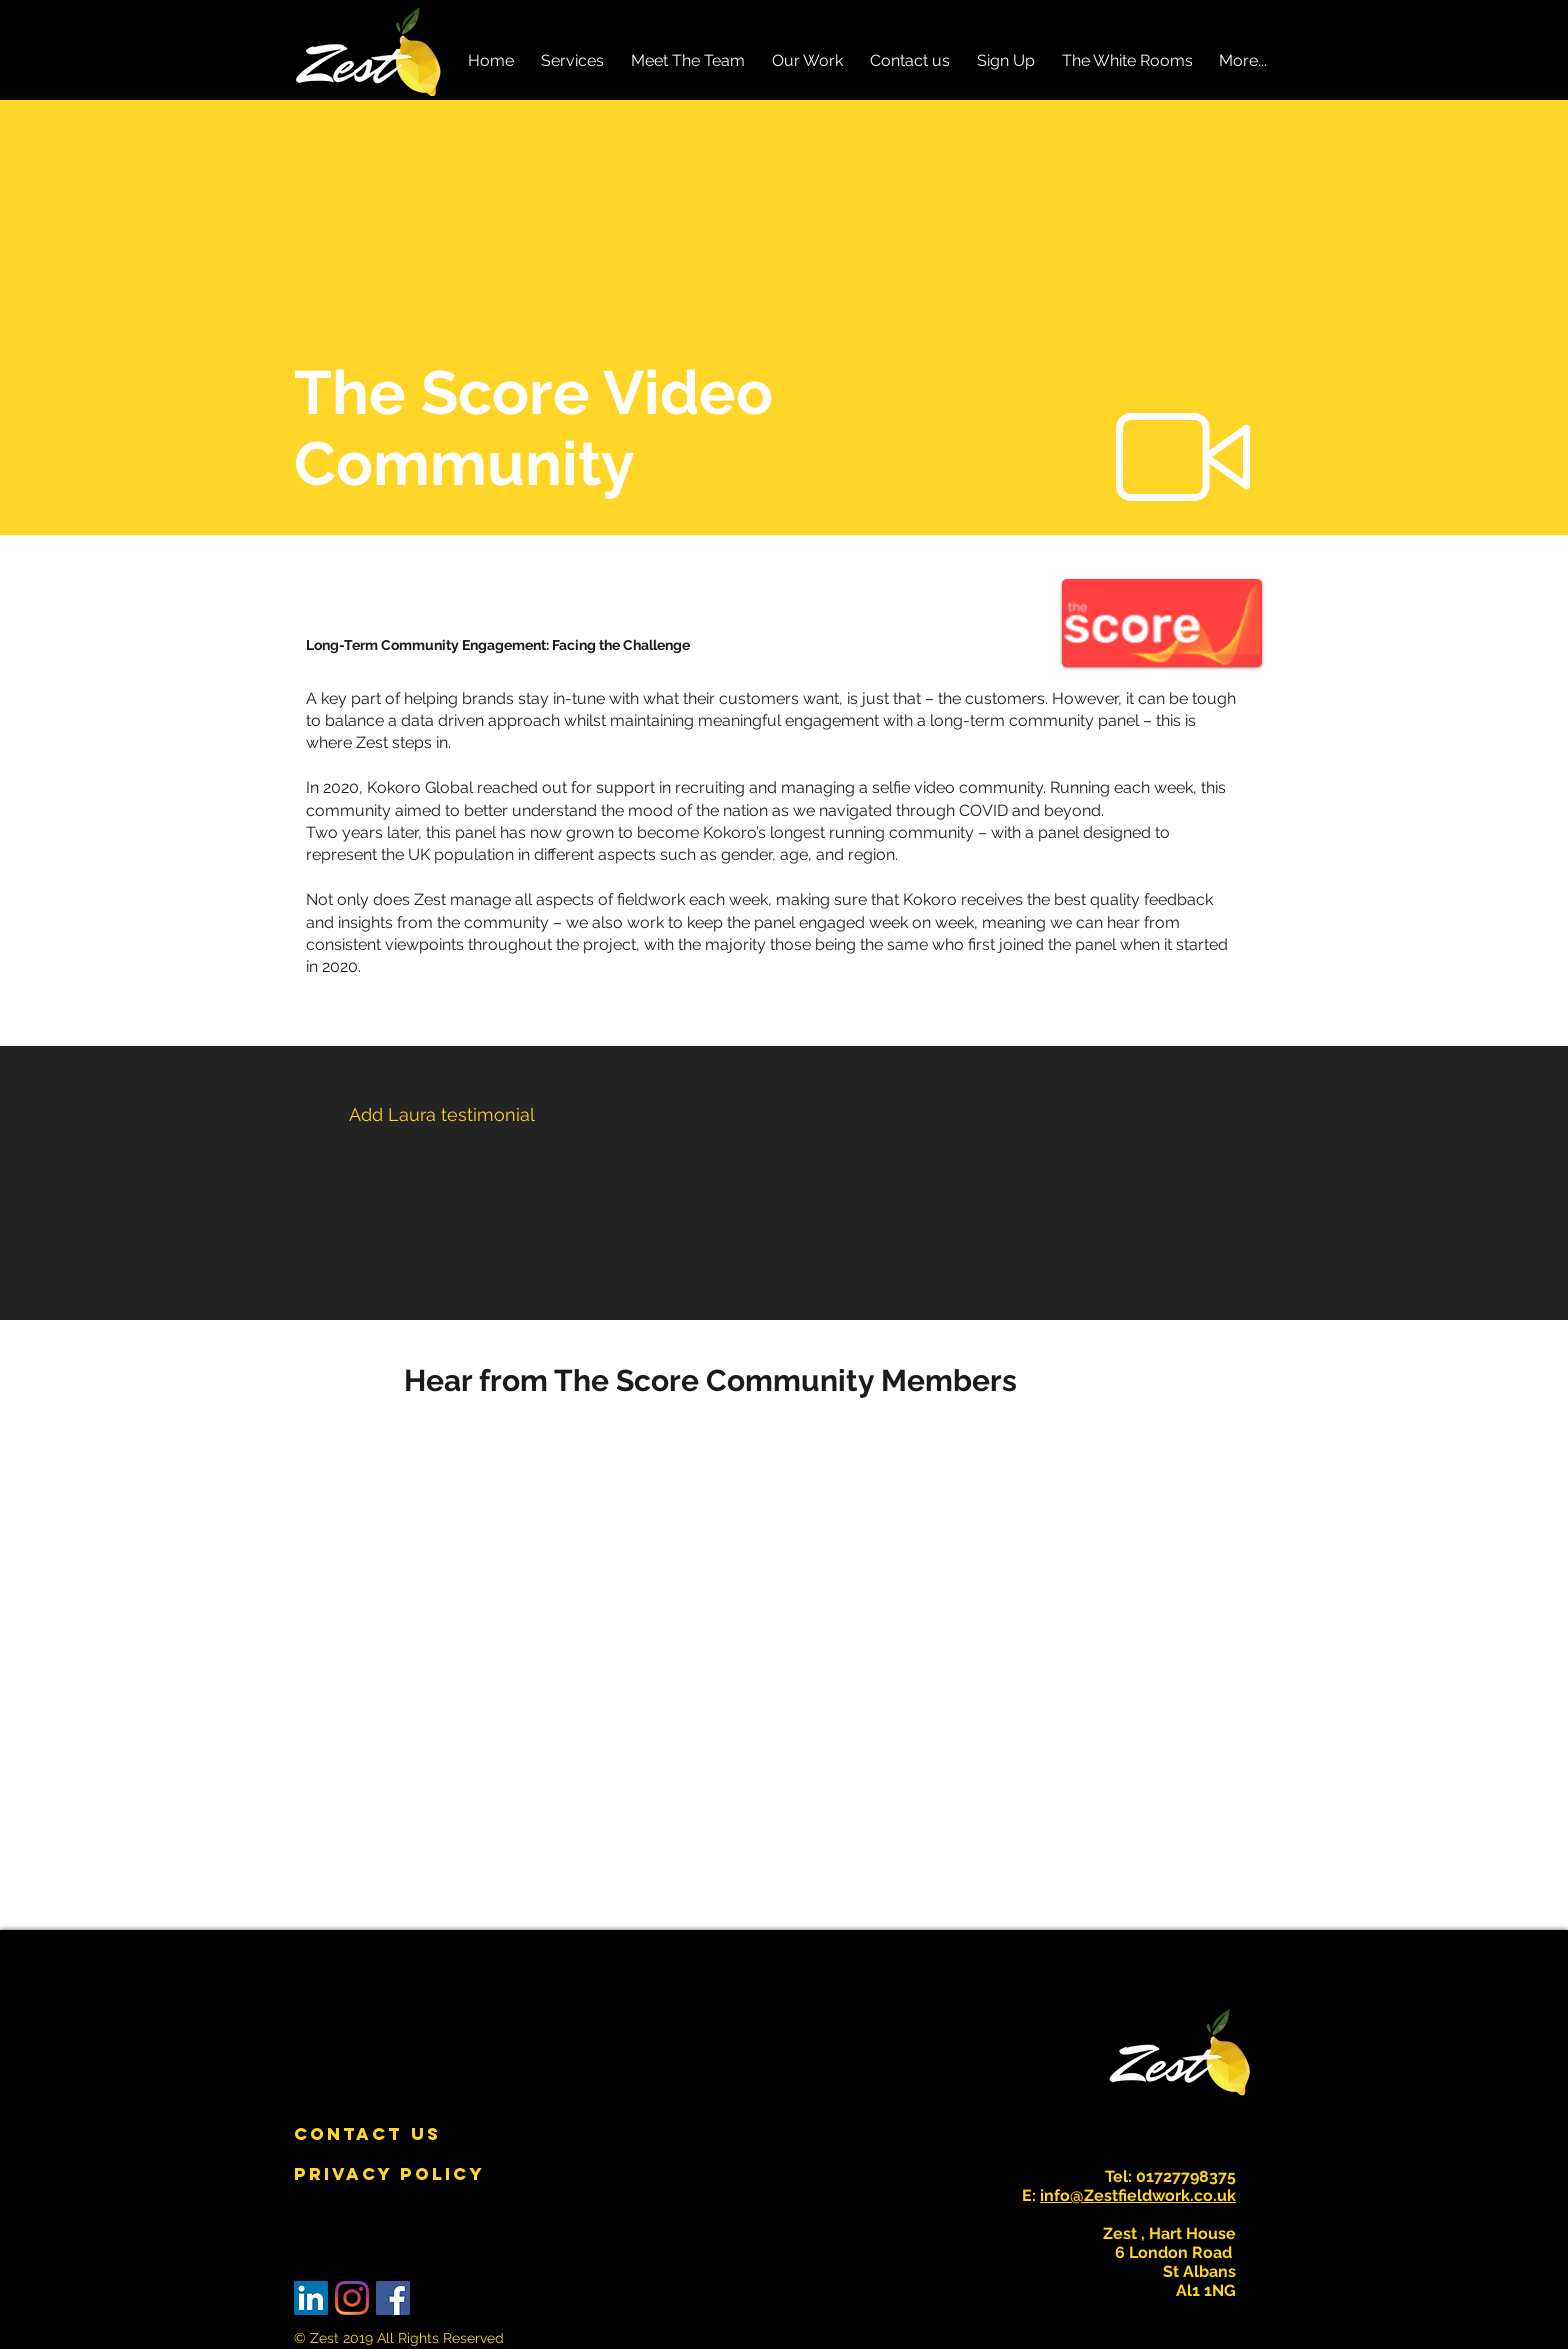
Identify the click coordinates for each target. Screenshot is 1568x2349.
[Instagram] (352, 2298)
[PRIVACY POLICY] (389, 2174)
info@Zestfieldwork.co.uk (1138, 2195)
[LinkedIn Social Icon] (311, 2298)
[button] (572, 60)
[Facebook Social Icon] (393, 2298)
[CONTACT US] (367, 2134)
